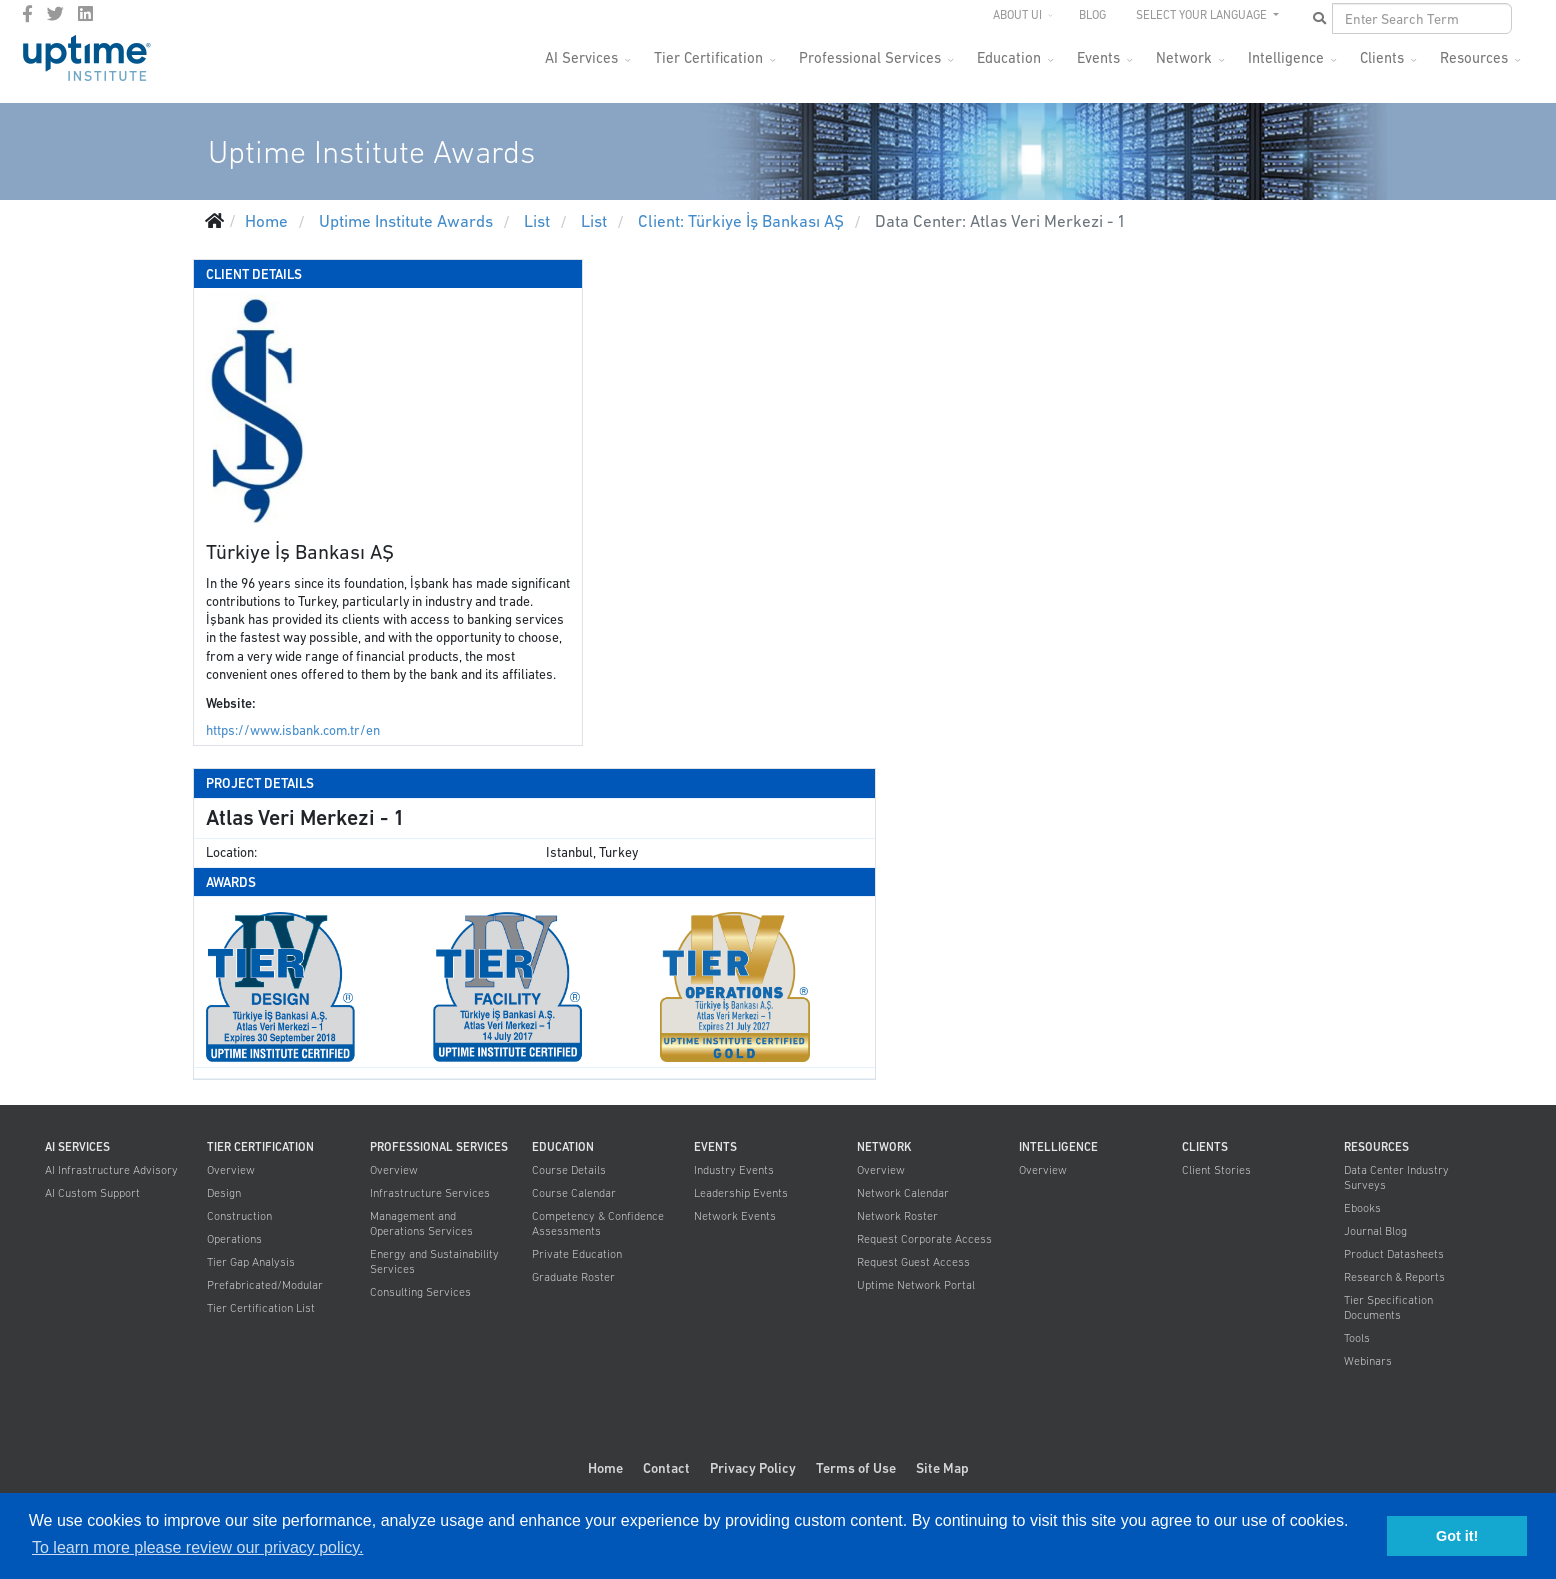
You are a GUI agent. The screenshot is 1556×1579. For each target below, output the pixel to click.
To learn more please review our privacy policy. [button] (197, 1547)
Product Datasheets (1394, 1254)
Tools (1357, 1338)
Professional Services (870, 57)
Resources (1474, 57)
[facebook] (27, 14)
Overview (231, 1170)
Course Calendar (574, 1193)
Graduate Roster (573, 1277)
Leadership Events (741, 1193)
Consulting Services (420, 1292)
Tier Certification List (261, 1308)
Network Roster (897, 1216)
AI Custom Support (92, 1193)
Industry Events (734, 1170)
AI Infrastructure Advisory (111, 1170)
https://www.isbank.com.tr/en (293, 730)
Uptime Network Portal (916, 1285)
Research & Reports (1394, 1277)
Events (1098, 57)
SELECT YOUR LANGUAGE (1203, 15)
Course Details (569, 1170)
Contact (666, 1468)
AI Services (581, 57)
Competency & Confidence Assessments (598, 1223)
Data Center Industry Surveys (1396, 1177)
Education (1009, 57)
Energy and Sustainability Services (434, 1261)
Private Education (577, 1254)
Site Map (942, 1468)
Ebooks (1362, 1208)
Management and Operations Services (421, 1223)
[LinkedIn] (85, 14)
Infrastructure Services (430, 1193)
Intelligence (1286, 57)
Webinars (1368, 1361)
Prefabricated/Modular (265, 1285)
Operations (234, 1239)
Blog (1092, 15)
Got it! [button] (1457, 1536)
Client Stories (1216, 1170)
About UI (1017, 15)
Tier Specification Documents (1388, 1307)
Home (605, 1468)
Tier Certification (708, 57)
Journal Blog (1375, 1231)
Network (1184, 57)
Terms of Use (856, 1468)
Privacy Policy (753, 1468)
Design (224, 1193)
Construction (239, 1216)
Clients (1382, 57)
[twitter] (55, 14)
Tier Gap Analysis (251, 1262)
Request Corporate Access (924, 1239)
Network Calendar (903, 1193)
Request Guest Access (913, 1262)
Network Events (735, 1216)
